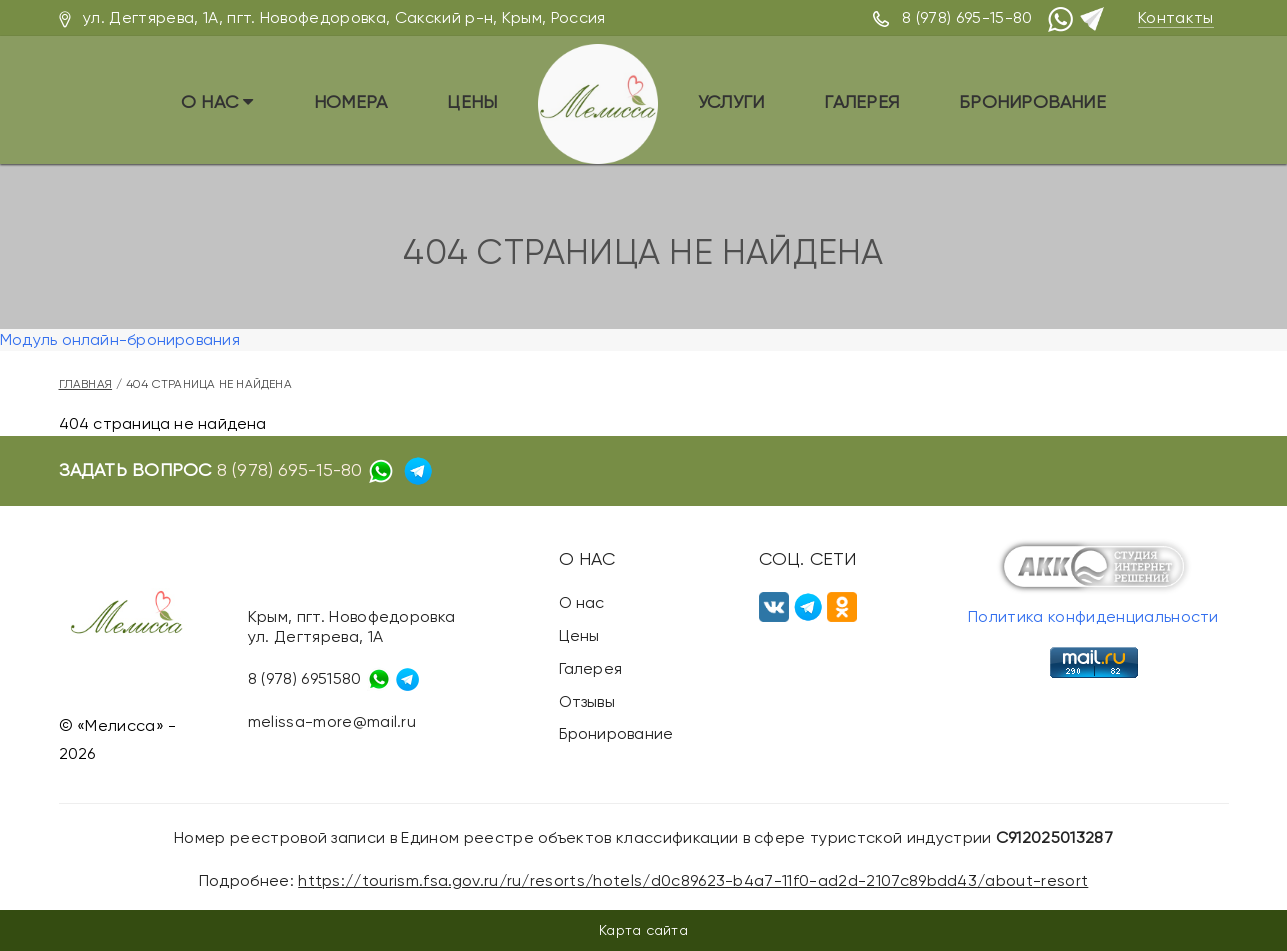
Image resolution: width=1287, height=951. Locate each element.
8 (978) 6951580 (305, 678)
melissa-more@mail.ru (332, 721)
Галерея (861, 101)
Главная (86, 384)
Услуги (731, 101)
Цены (472, 101)
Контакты (1176, 17)
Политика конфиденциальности (1093, 616)
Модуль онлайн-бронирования (120, 339)
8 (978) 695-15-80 (967, 17)
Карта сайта (643, 930)
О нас (217, 101)
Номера (350, 101)
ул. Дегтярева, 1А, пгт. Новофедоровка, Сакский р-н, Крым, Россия (344, 17)
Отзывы (587, 701)
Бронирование (1032, 101)
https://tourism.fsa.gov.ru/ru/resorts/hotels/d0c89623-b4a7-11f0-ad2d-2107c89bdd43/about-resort (693, 880)
